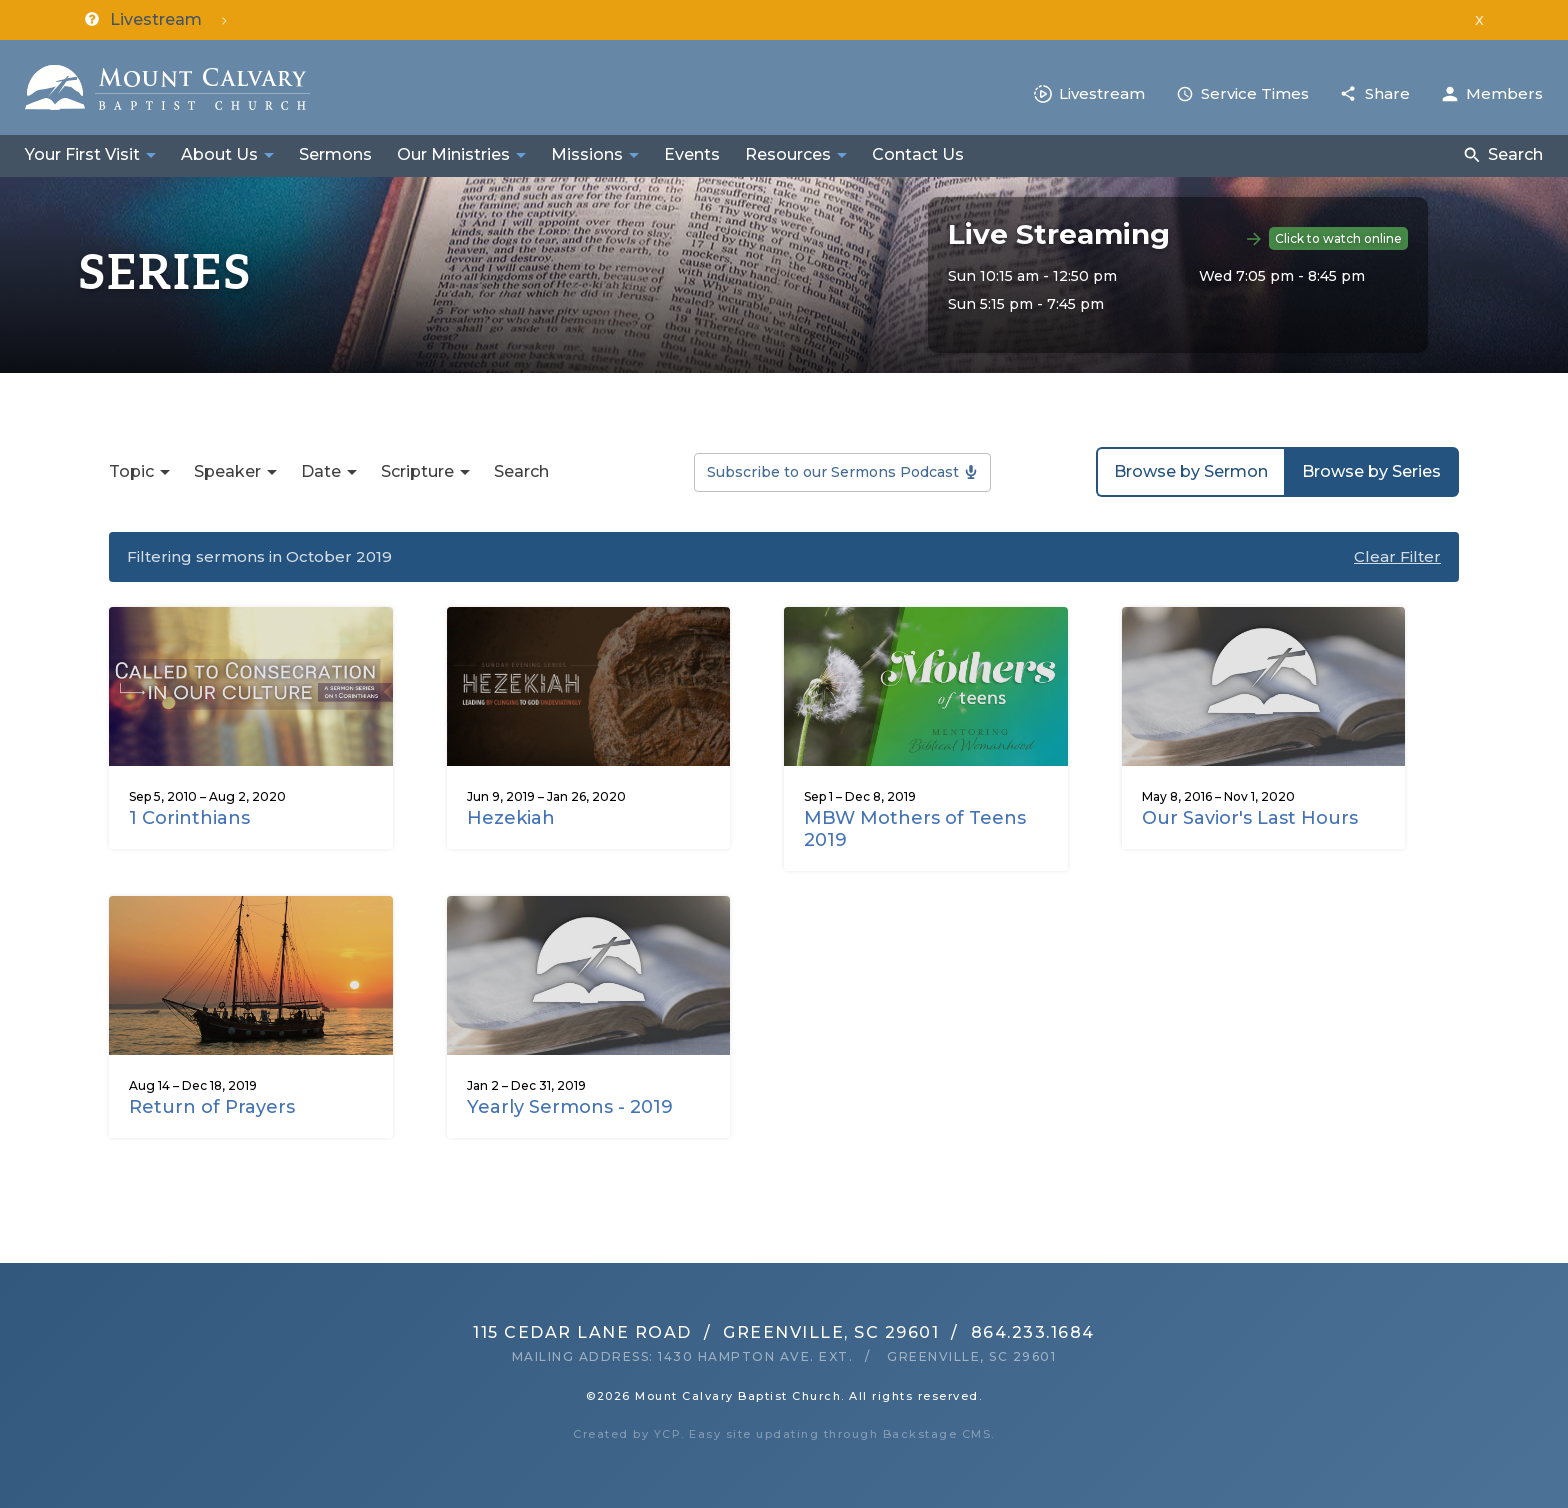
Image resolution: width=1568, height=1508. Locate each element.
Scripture (417, 471)
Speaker (227, 471)
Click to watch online (1338, 238)
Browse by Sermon (1191, 471)
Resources (788, 154)
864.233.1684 (1033, 1332)
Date (321, 471)
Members (1504, 93)
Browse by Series (1371, 471)
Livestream (1102, 93)
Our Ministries (453, 154)
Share (1387, 93)
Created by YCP (627, 1434)
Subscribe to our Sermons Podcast (833, 472)
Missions (587, 154)
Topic (131, 471)
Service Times (1255, 93)
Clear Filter (1397, 556)
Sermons (335, 154)
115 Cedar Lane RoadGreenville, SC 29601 (706, 1332)
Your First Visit (82, 154)
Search (1515, 154)
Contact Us (918, 154)
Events (692, 154)
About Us (219, 154)
